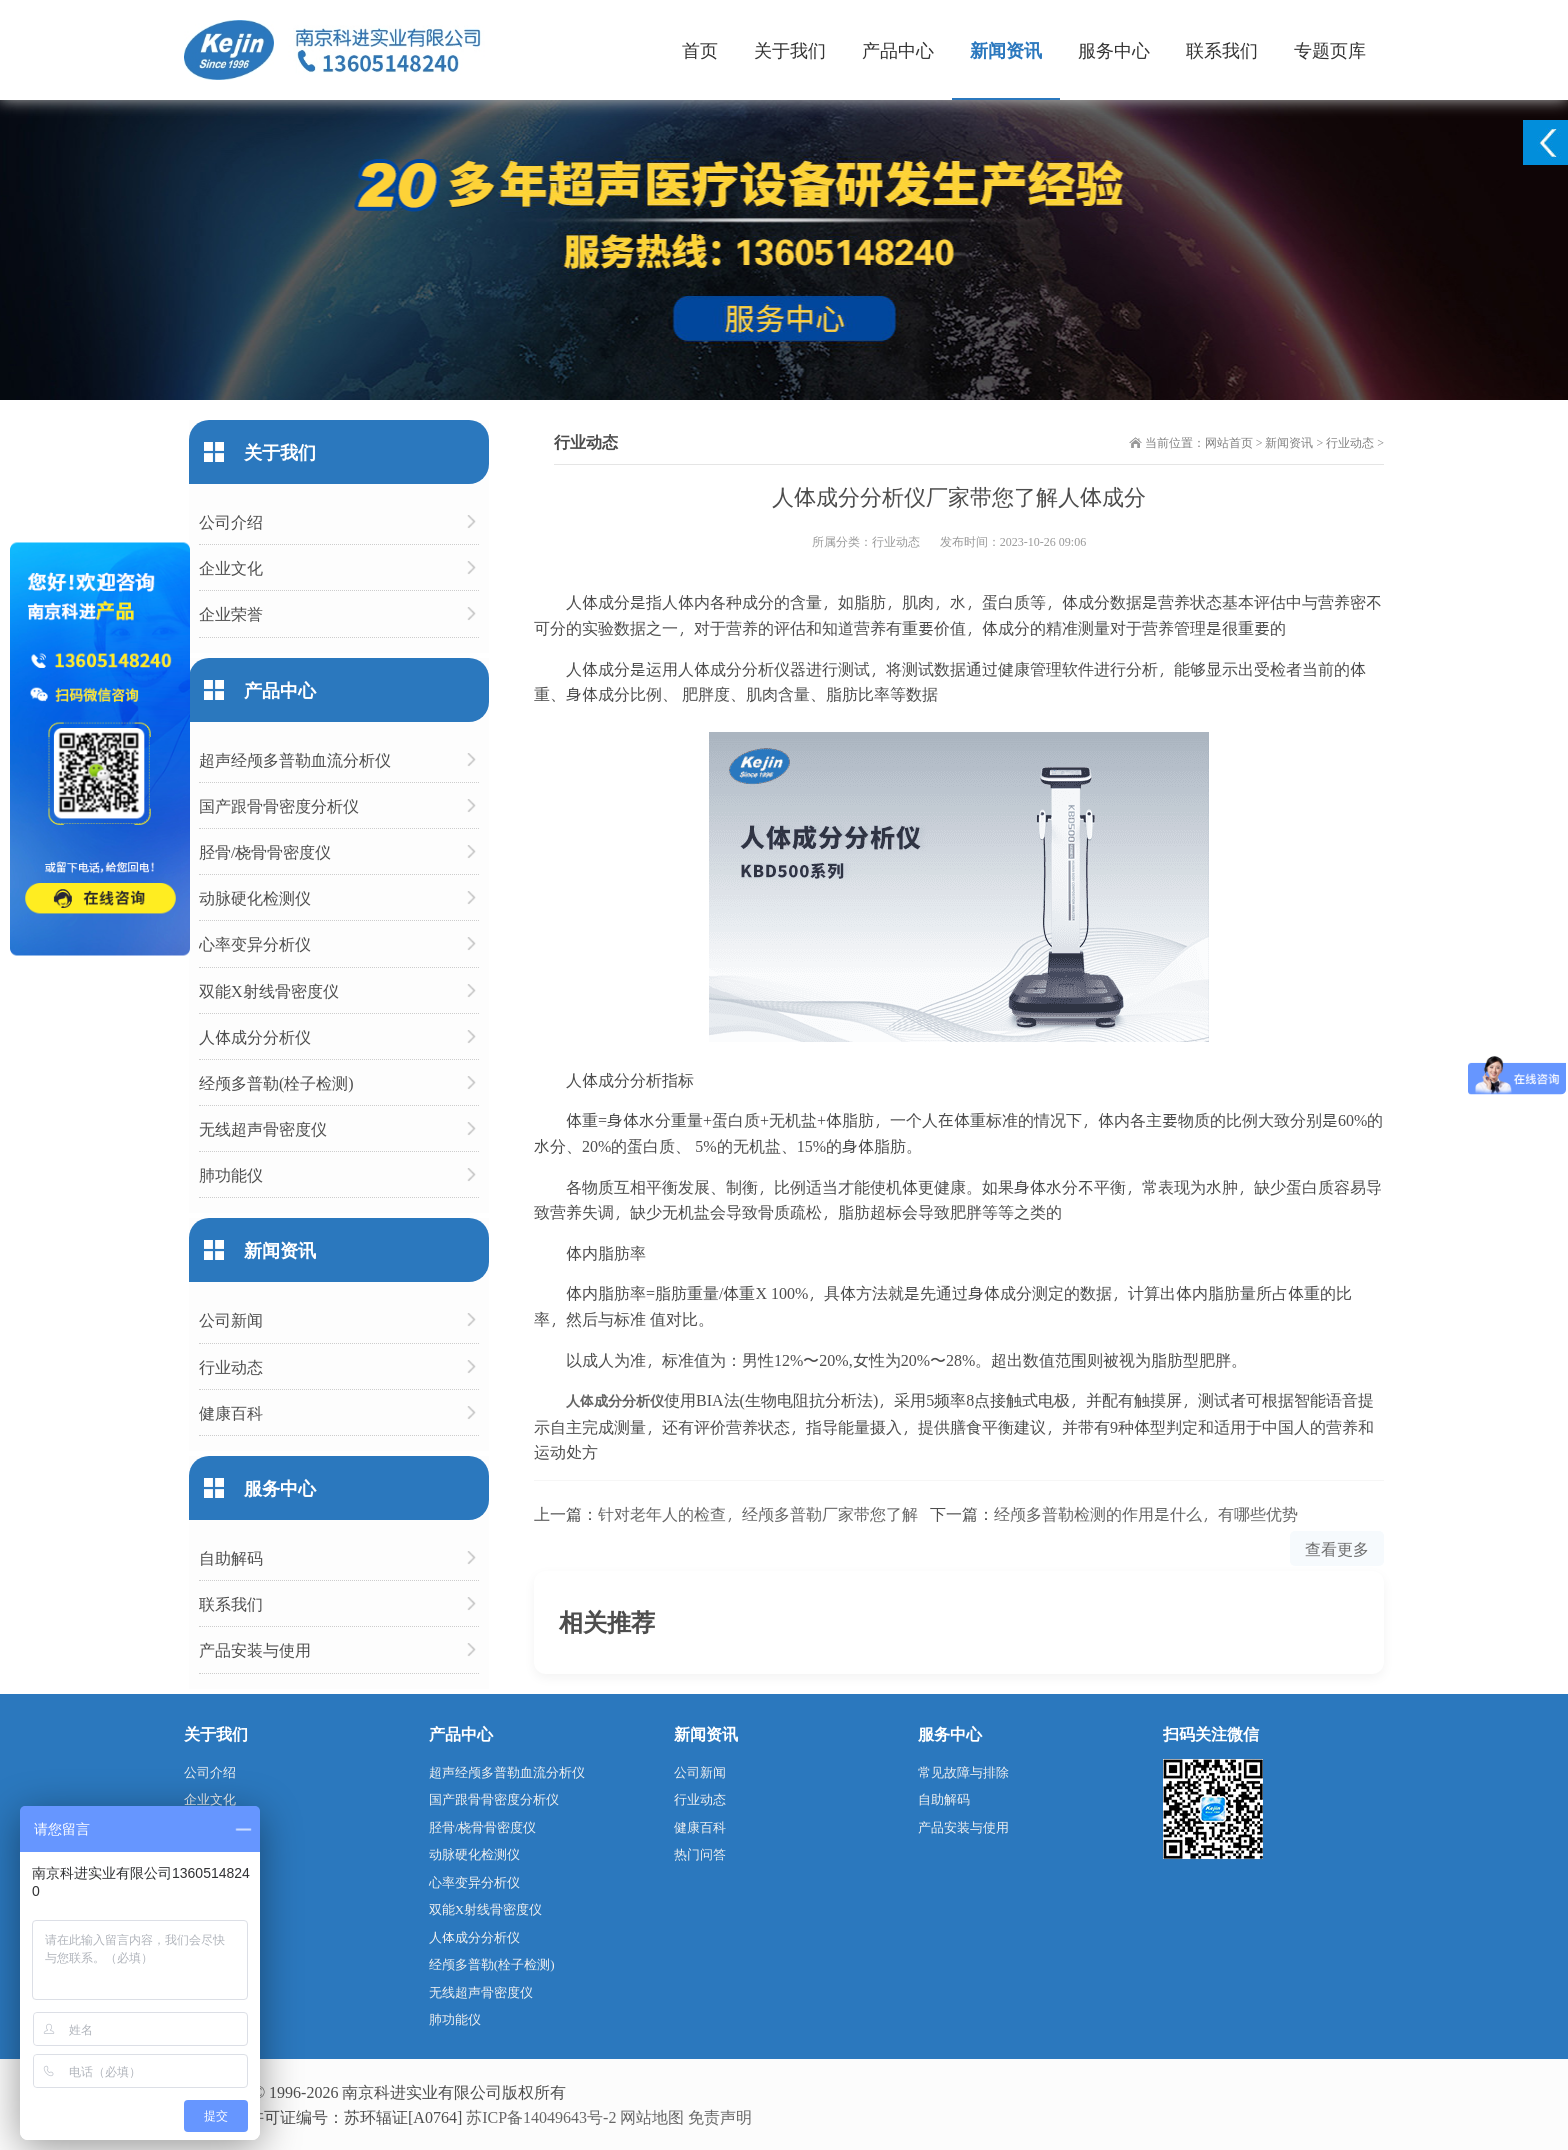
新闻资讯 (1006, 49)
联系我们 (1222, 49)
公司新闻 (231, 1319)
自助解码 (231, 1557)
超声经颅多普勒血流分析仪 (295, 759)
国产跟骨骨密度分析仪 (279, 805)
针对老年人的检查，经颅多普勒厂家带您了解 (758, 1513)
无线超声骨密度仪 (263, 1128)
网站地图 (652, 2116)
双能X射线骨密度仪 (269, 990)
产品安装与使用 (255, 1649)
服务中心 (1114, 49)
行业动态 (1350, 442)
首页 (700, 49)
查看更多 (1337, 1548)
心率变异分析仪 (255, 943)
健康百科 (231, 1412)
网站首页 (1229, 442)
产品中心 (898, 49)
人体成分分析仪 (615, 1400)
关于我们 (790, 49)
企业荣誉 (231, 613)
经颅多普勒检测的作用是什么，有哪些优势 (1146, 1513)
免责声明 (720, 2116)
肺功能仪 (231, 1174)
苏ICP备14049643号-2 (541, 2116)
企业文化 (231, 567)
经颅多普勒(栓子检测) (276, 1082)
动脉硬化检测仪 (255, 897)
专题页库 (1330, 49)
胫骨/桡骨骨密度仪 (265, 851)
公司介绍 (231, 521)
